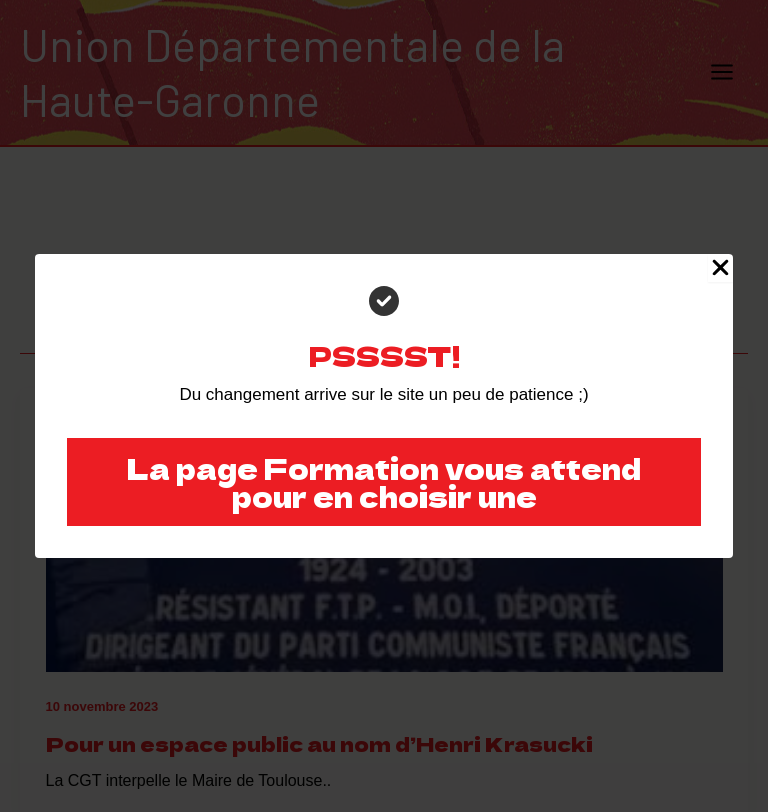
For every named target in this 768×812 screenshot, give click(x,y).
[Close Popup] (720, 268)
